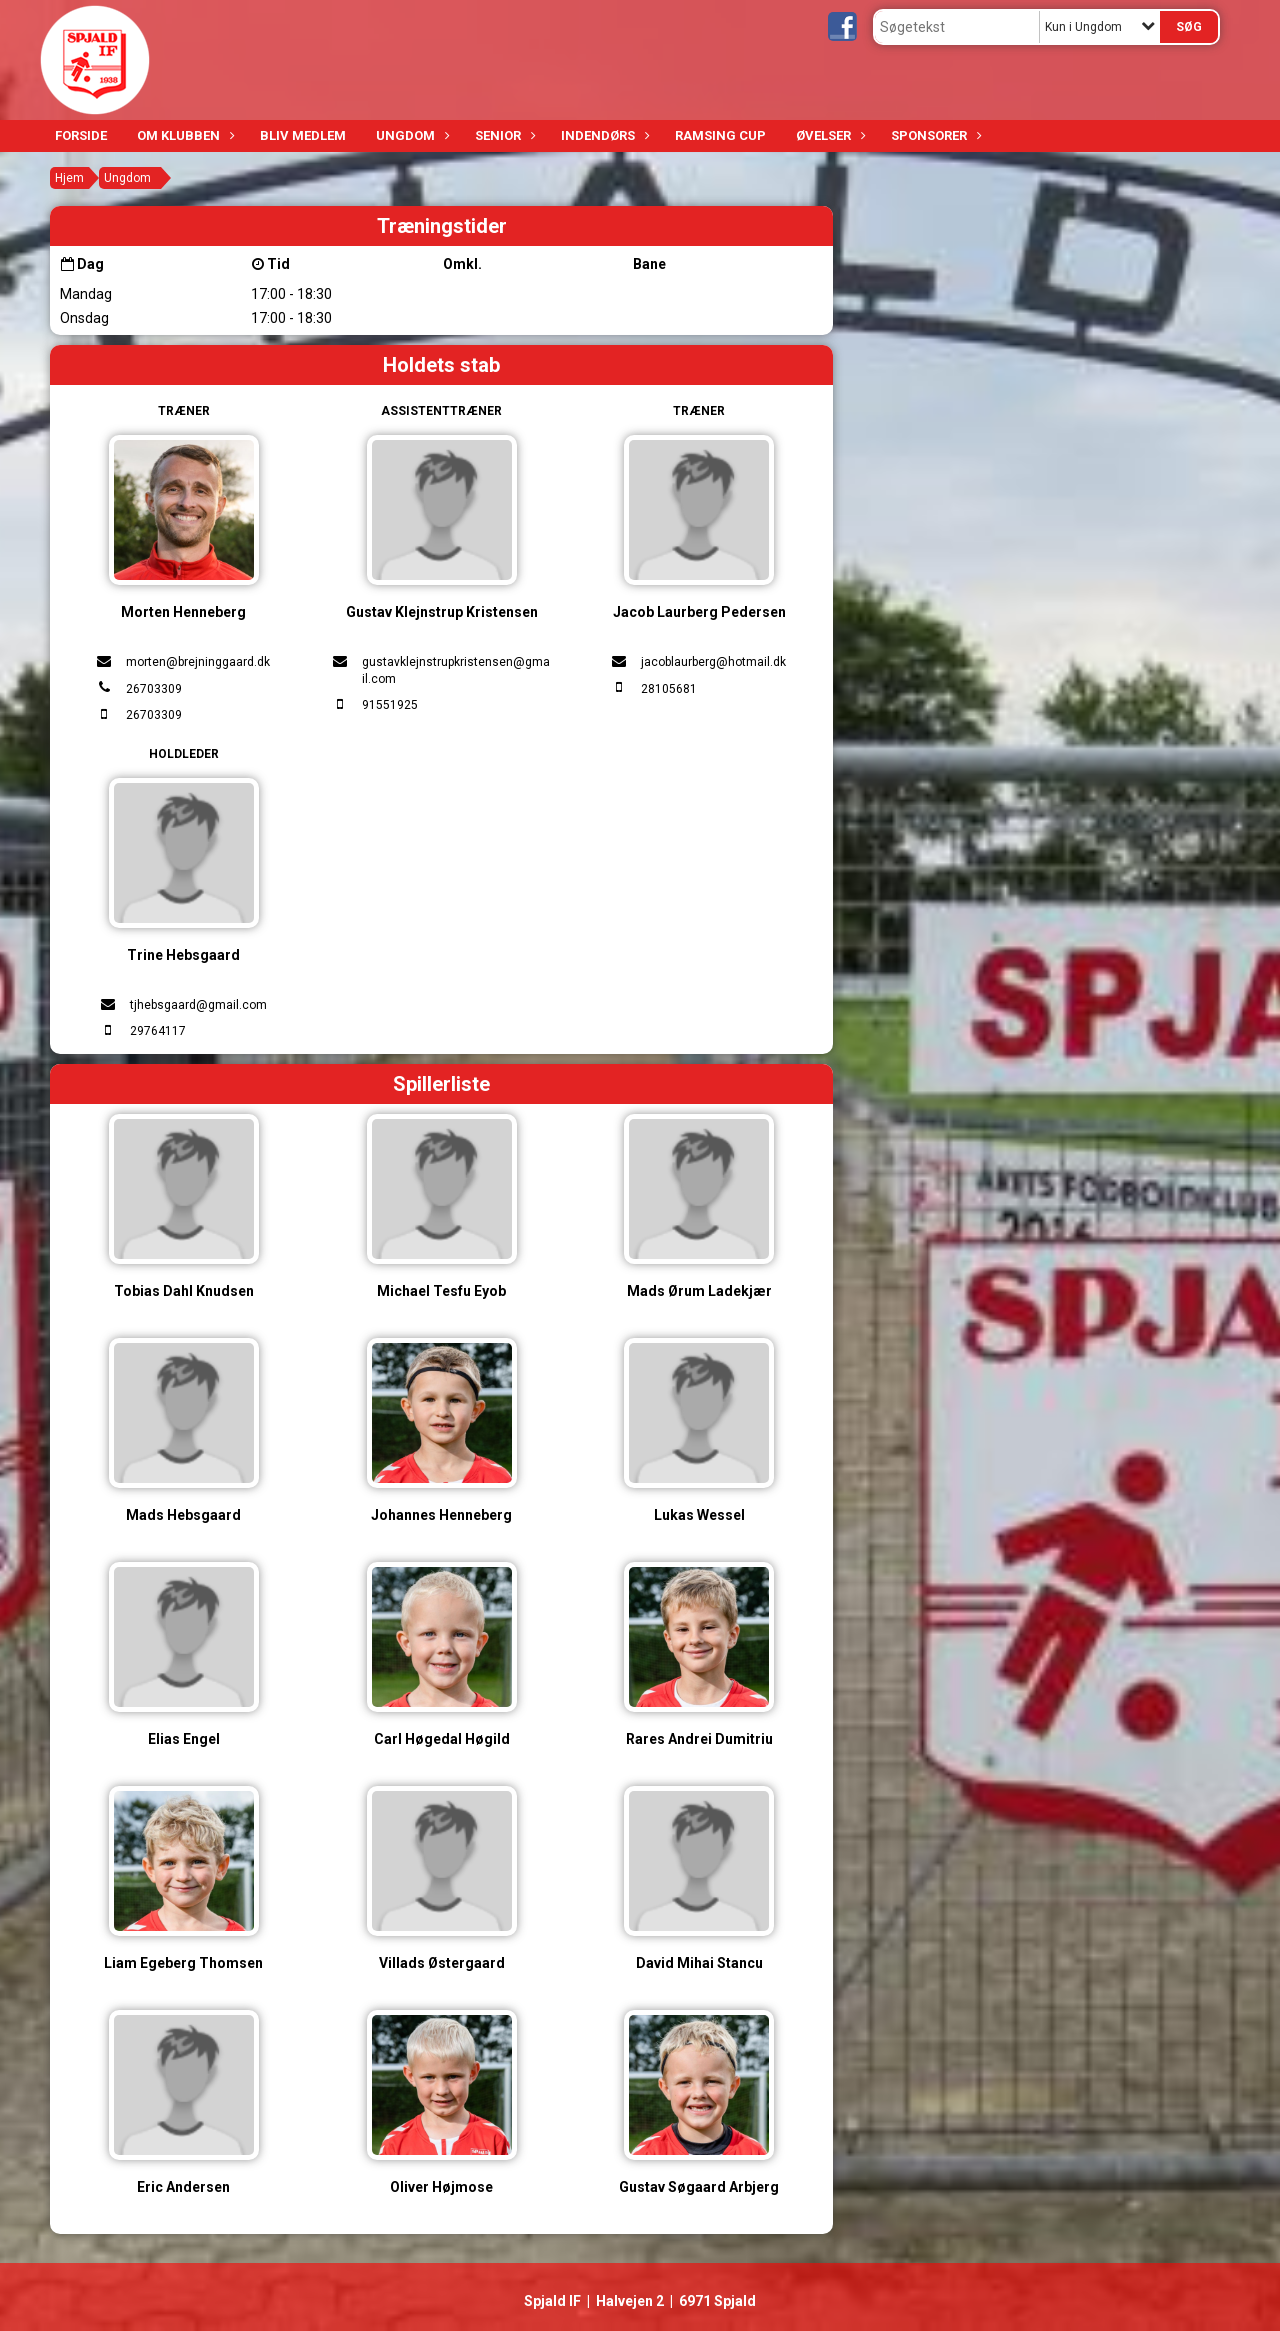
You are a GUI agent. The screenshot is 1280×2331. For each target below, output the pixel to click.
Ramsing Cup (720, 135)
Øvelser (828, 135)
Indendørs (603, 135)
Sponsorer (934, 135)
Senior (503, 135)
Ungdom (410, 135)
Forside (81, 135)
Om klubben (183, 135)
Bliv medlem (303, 135)
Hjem (69, 178)
